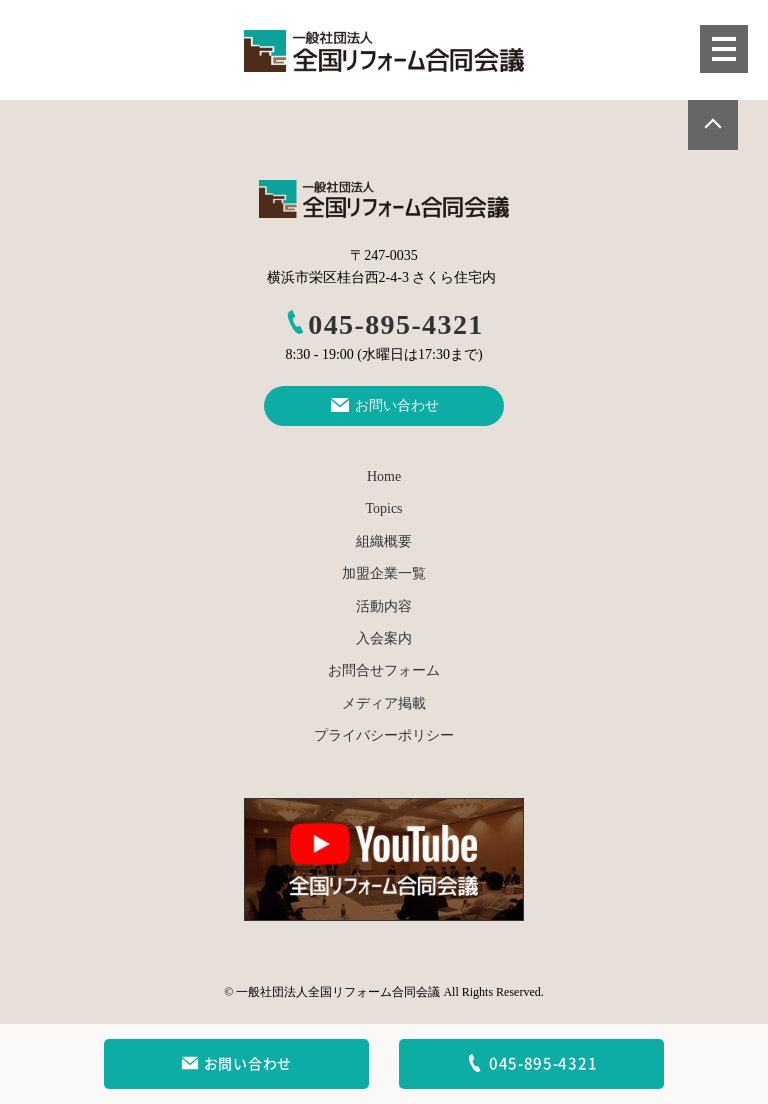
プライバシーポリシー (384, 735)
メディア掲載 (384, 703)
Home (384, 476)
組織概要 (384, 541)
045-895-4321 (383, 324)
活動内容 (384, 606)
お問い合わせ (236, 1064)
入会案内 (384, 638)
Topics (383, 508)
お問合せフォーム (384, 670)
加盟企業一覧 (384, 573)
